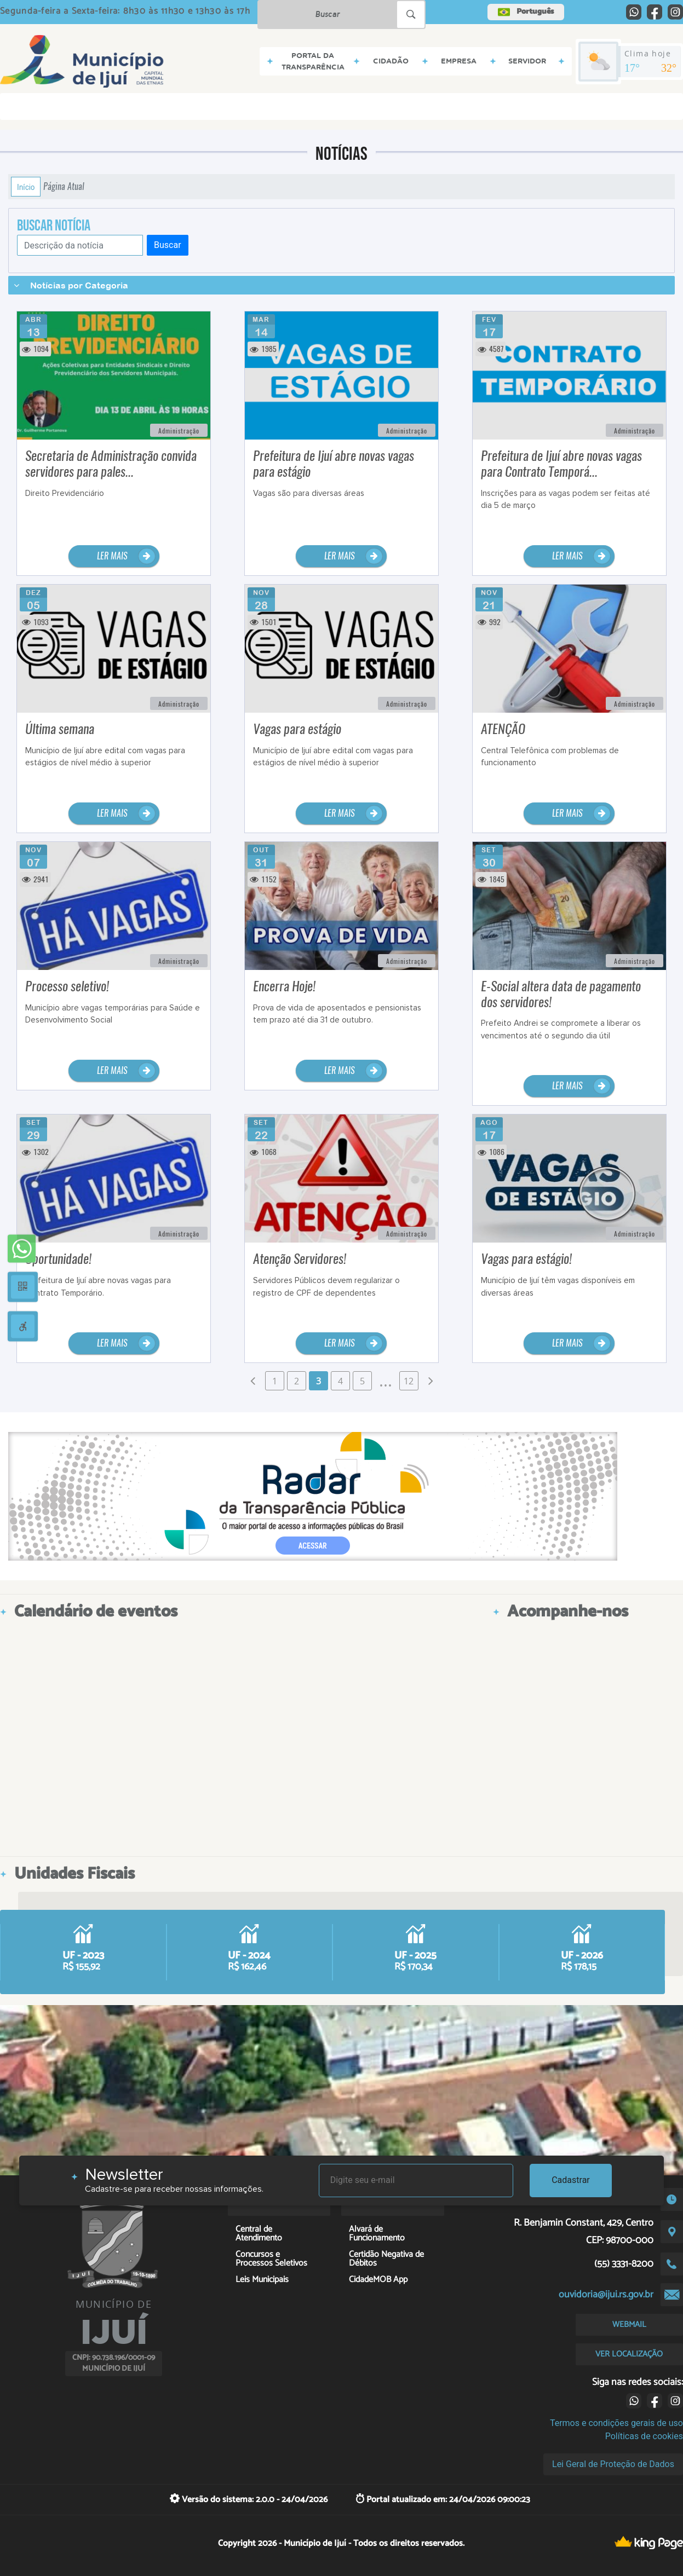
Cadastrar (571, 2180)
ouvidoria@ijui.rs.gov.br (606, 2294)
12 (409, 1381)
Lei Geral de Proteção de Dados (613, 2464)
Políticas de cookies (644, 2436)
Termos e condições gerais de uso (616, 2423)
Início (26, 186)
